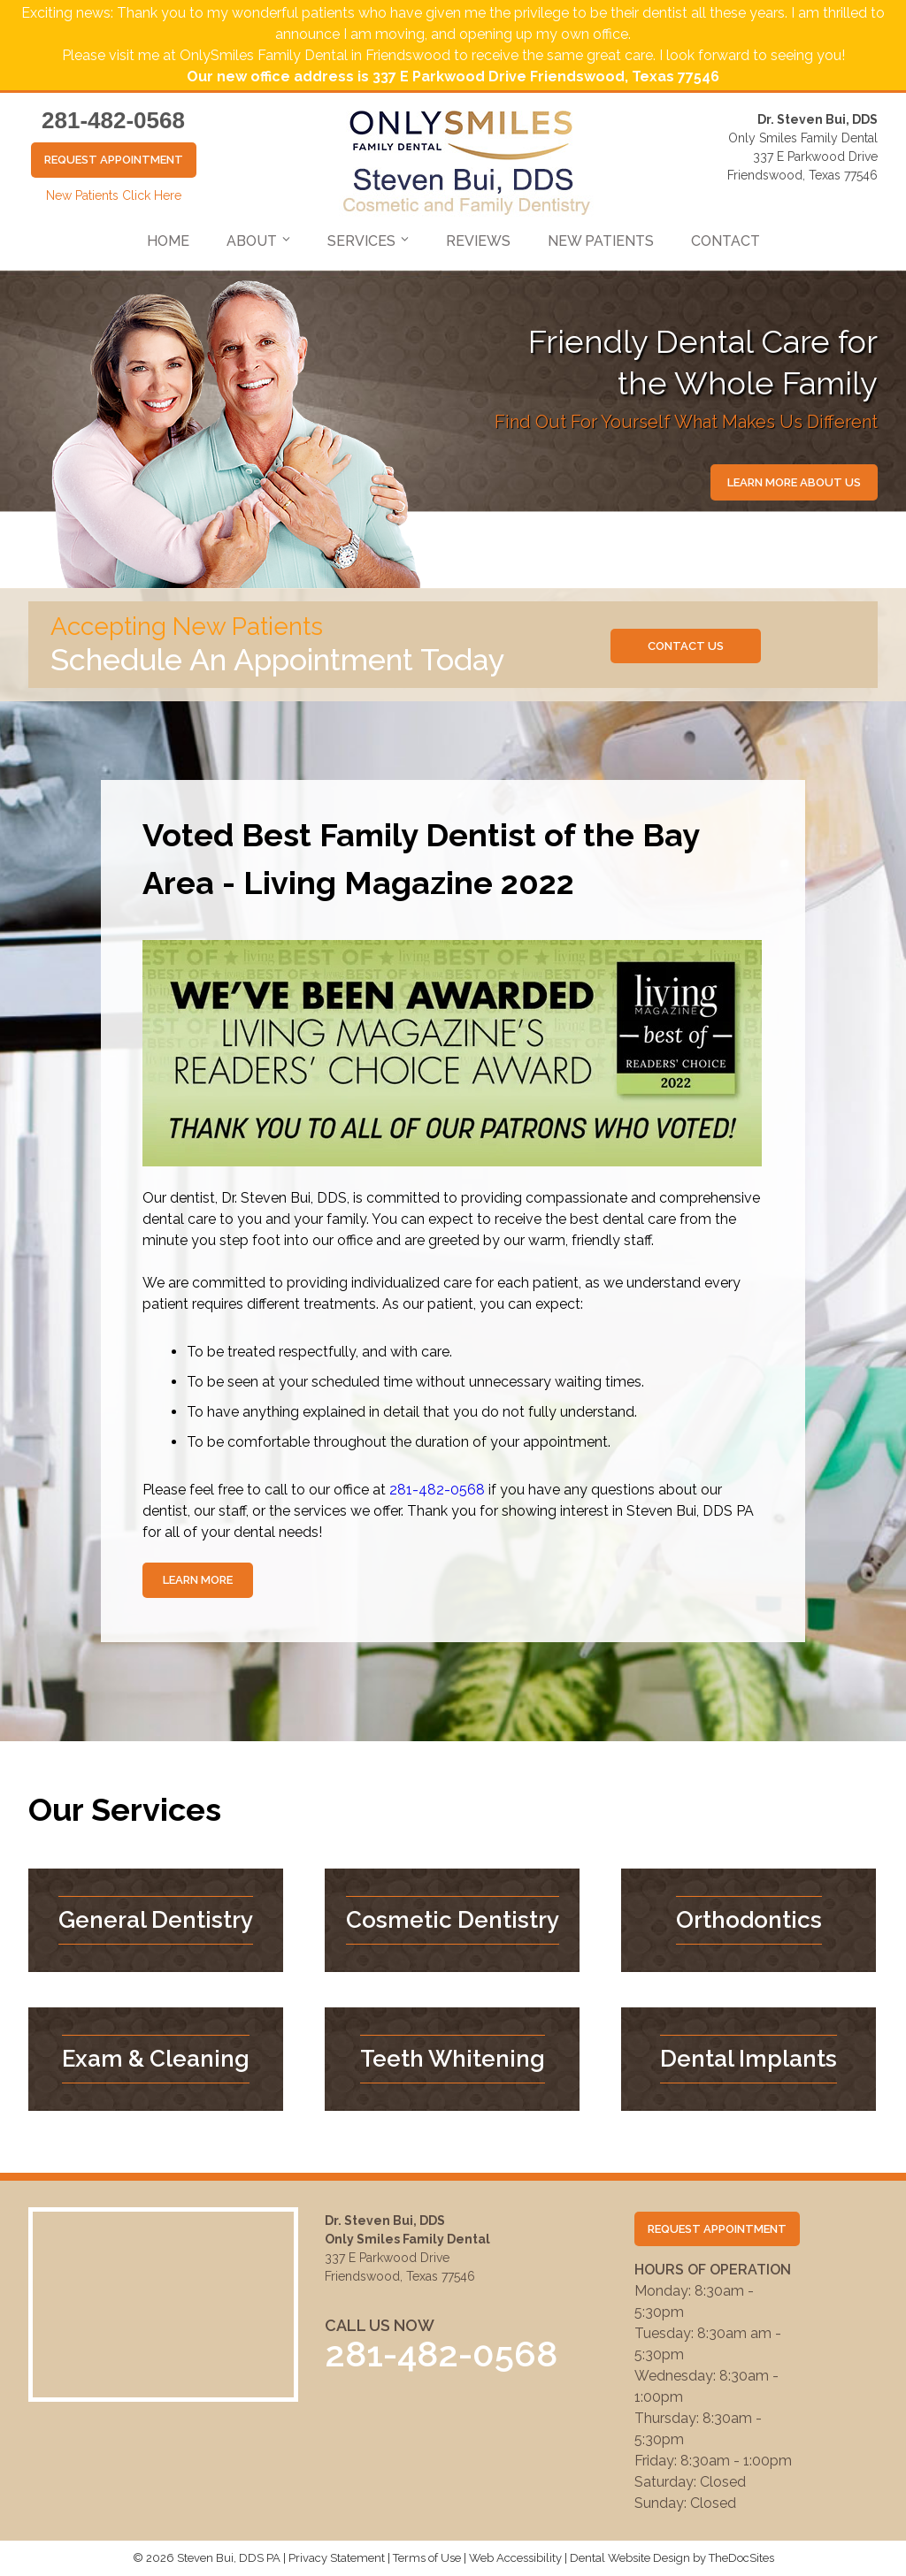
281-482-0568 (113, 120)
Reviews (478, 241)
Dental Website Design (630, 2558)
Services (361, 241)
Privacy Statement (336, 2558)
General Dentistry (155, 1920)
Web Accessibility (515, 2558)
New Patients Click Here (113, 195)
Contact (725, 241)
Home (168, 241)
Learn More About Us (794, 482)
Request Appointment (113, 159)
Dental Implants (748, 2058)
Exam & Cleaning (156, 2058)
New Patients (601, 241)
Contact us (686, 646)
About (251, 241)
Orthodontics (749, 1920)
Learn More (198, 1579)
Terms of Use (427, 2558)
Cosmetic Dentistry (452, 1920)
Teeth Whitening (452, 2058)
